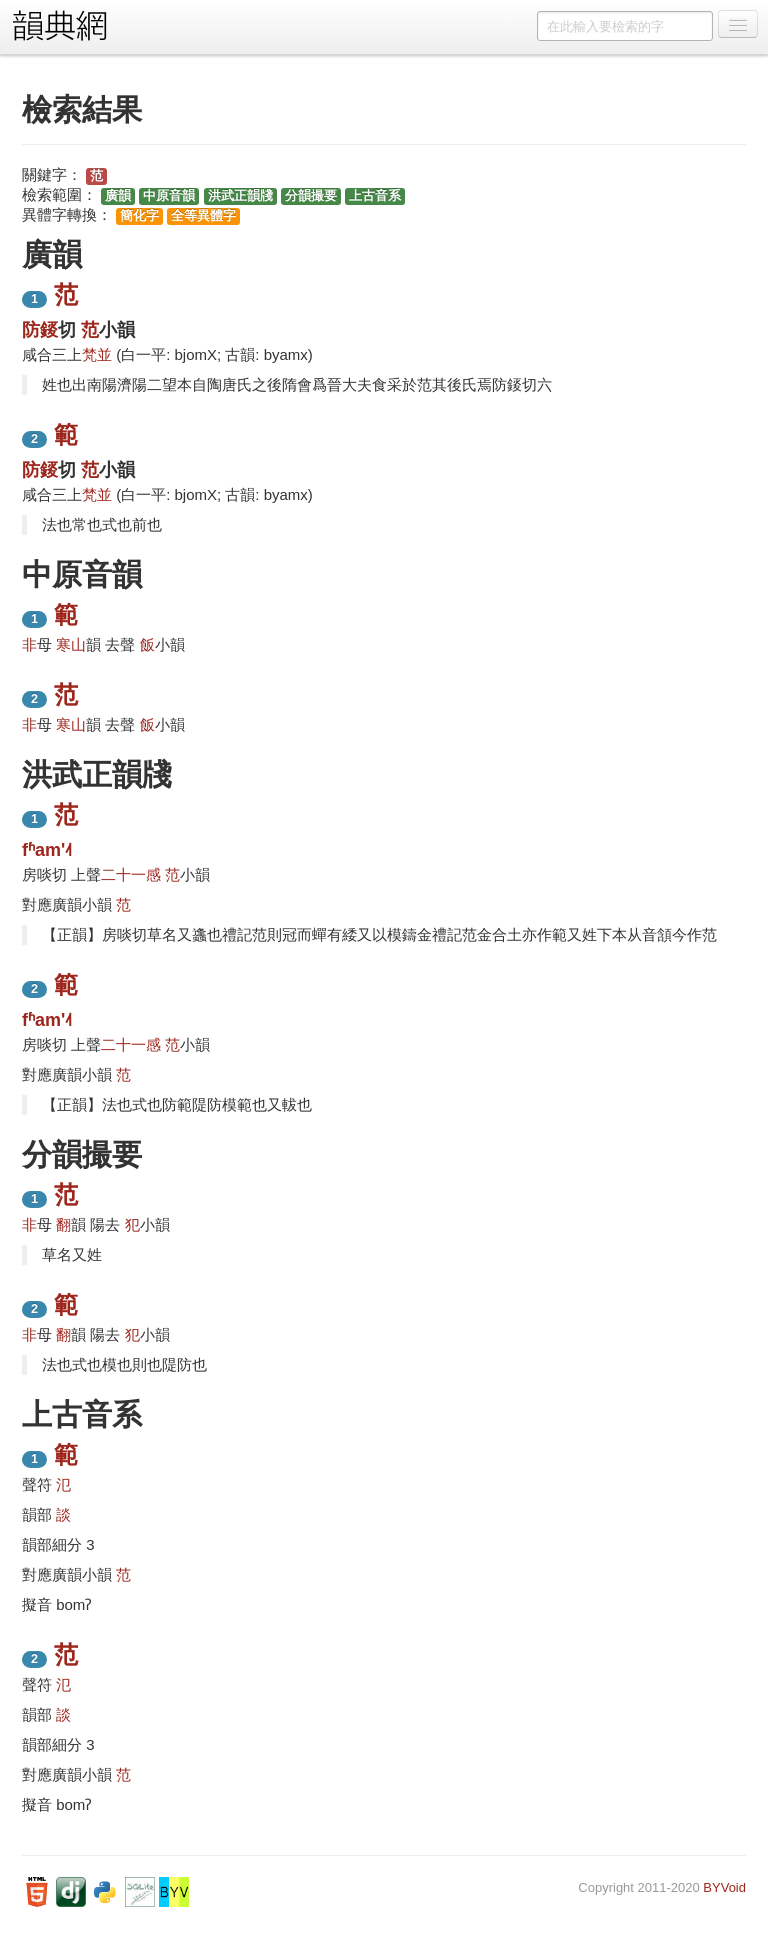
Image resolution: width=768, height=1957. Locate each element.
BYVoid (724, 1887)
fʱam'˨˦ (47, 850)
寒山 (71, 644)
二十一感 (131, 874)
